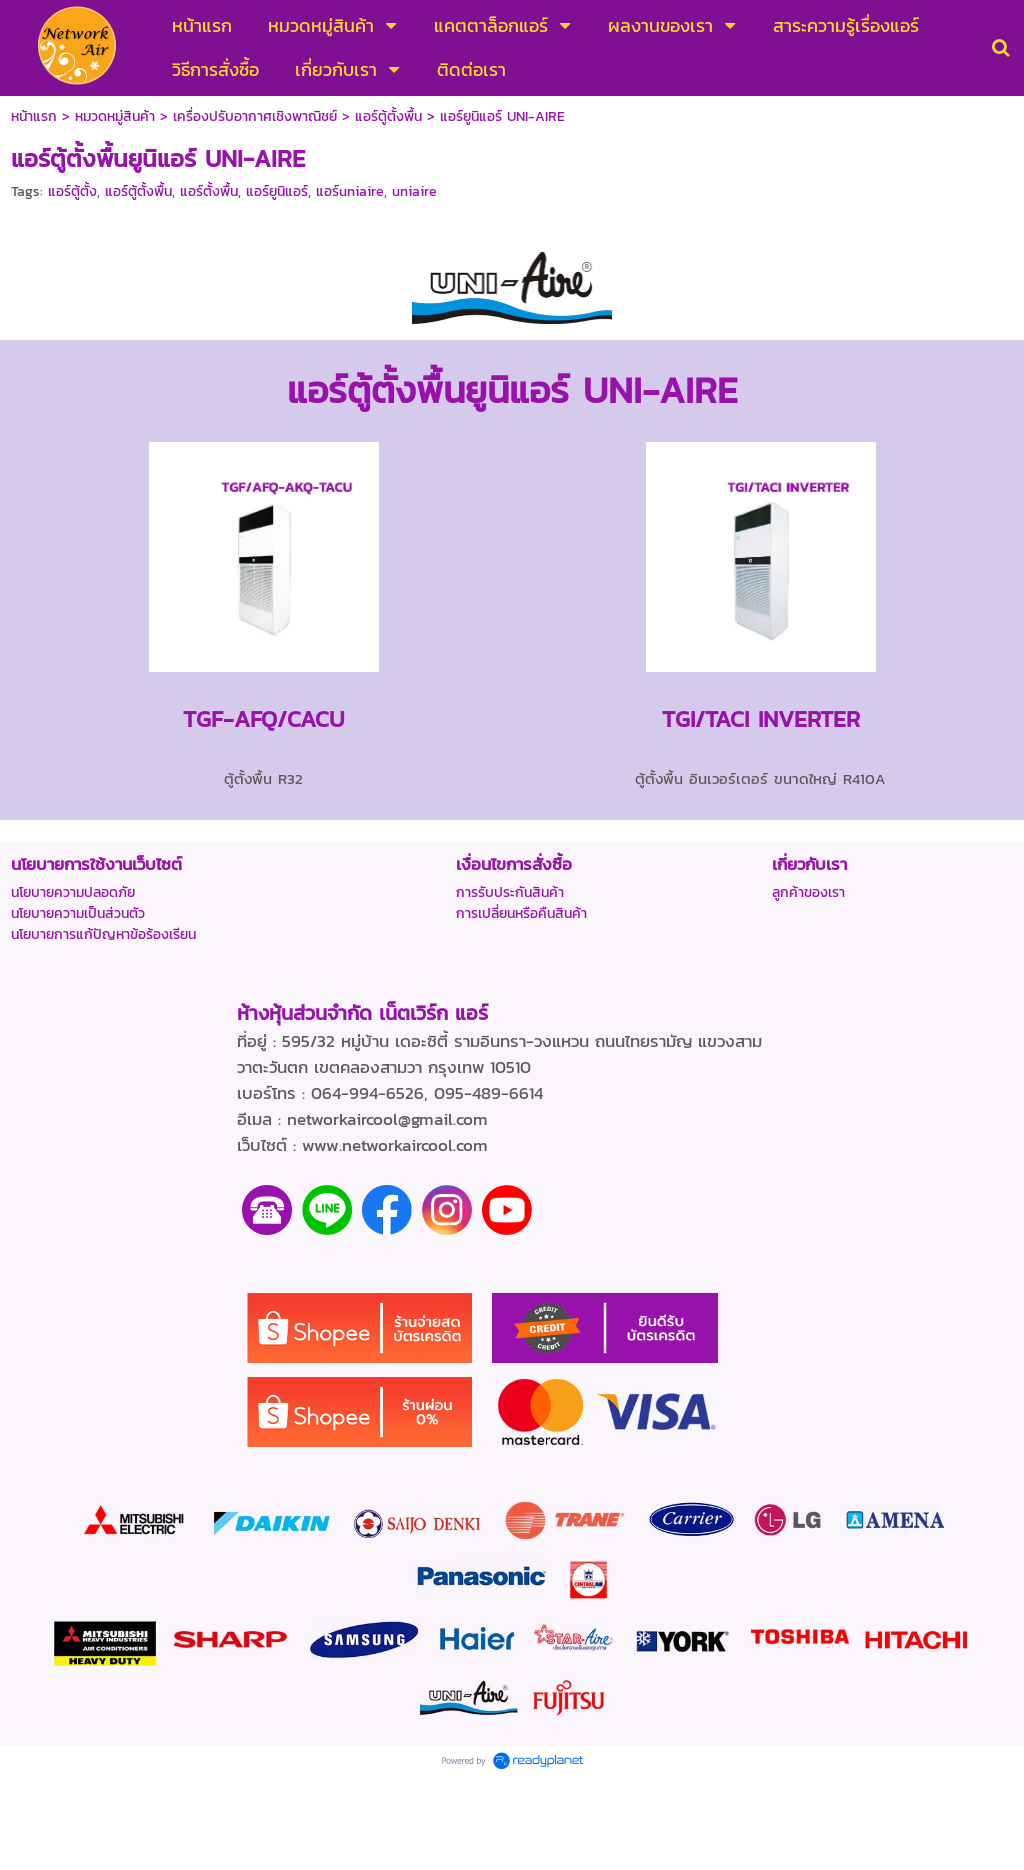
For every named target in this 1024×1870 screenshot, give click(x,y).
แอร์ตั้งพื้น (209, 191)
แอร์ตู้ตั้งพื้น (388, 116)
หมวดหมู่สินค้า (115, 116)
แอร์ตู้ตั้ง (72, 191)
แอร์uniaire (350, 191)
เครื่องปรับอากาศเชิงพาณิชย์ (255, 116)
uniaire (414, 191)
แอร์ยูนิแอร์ (277, 191)
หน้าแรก (34, 116)
